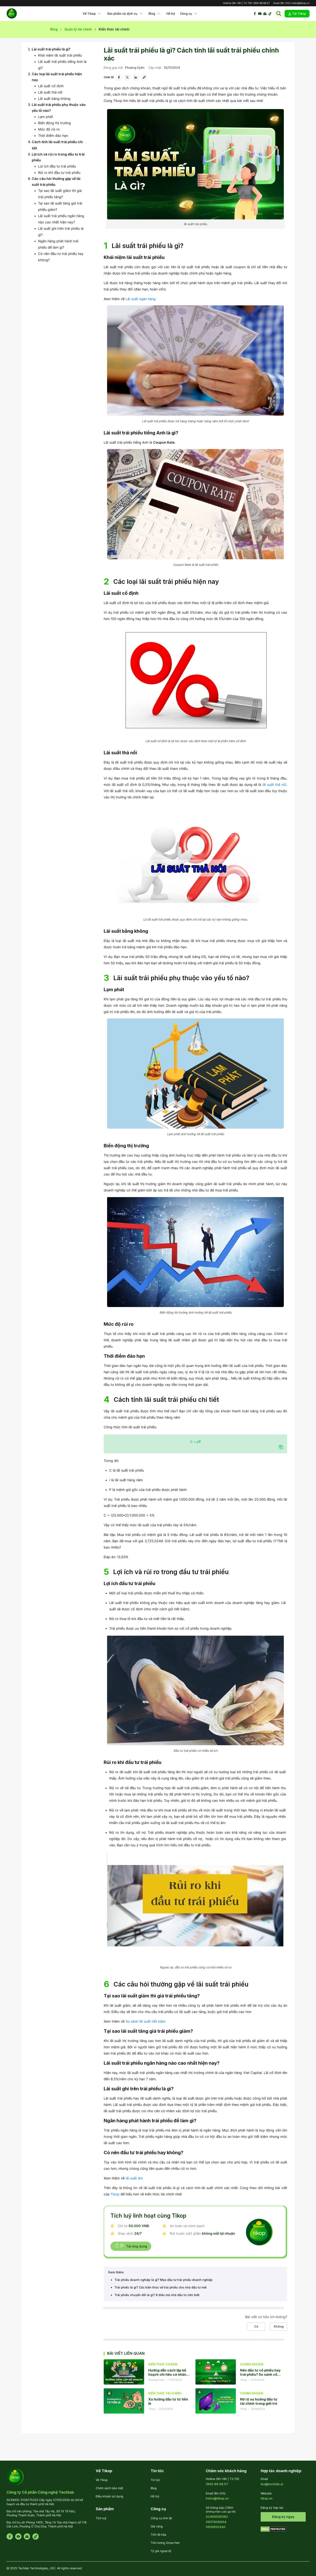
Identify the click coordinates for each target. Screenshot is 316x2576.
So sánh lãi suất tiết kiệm (146, 2021)
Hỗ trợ (170, 13)
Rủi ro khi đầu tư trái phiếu (59, 172)
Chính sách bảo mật (109, 2488)
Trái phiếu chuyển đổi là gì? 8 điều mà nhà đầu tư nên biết (156, 2295)
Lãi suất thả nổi (50, 92)
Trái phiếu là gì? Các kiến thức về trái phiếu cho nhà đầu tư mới (160, 2287)
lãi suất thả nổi (274, 784)
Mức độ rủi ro (49, 129)
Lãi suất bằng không (54, 98)
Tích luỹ (101, 2518)
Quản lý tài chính (78, 29)
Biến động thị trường (54, 123)
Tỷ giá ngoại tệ (161, 2551)
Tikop (114, 2194)
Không (279, 2326)
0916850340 (216, 2527)
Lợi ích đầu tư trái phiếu (57, 166)
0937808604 (216, 2522)
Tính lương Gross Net (165, 2542)
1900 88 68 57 (261, 3)
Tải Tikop (297, 13)
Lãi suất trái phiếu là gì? (51, 49)
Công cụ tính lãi (161, 2518)
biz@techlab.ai (272, 2484)
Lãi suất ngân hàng (141, 299)
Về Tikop (92, 13)
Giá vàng (157, 2526)
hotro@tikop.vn (300, 3)
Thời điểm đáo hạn (53, 135)
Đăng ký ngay (283, 2517)
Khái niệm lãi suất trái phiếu (60, 55)
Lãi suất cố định (51, 86)
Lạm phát (45, 117)
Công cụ (189, 13)
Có (256, 2326)
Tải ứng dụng (131, 2245)
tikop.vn (266, 2498)
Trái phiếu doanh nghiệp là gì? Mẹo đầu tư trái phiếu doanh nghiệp (163, 2280)
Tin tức (155, 2480)
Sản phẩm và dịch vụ (125, 13)
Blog (155, 13)
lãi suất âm (134, 2178)
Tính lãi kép (158, 2534)
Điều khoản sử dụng (109, 2496)
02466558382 (217, 2516)
